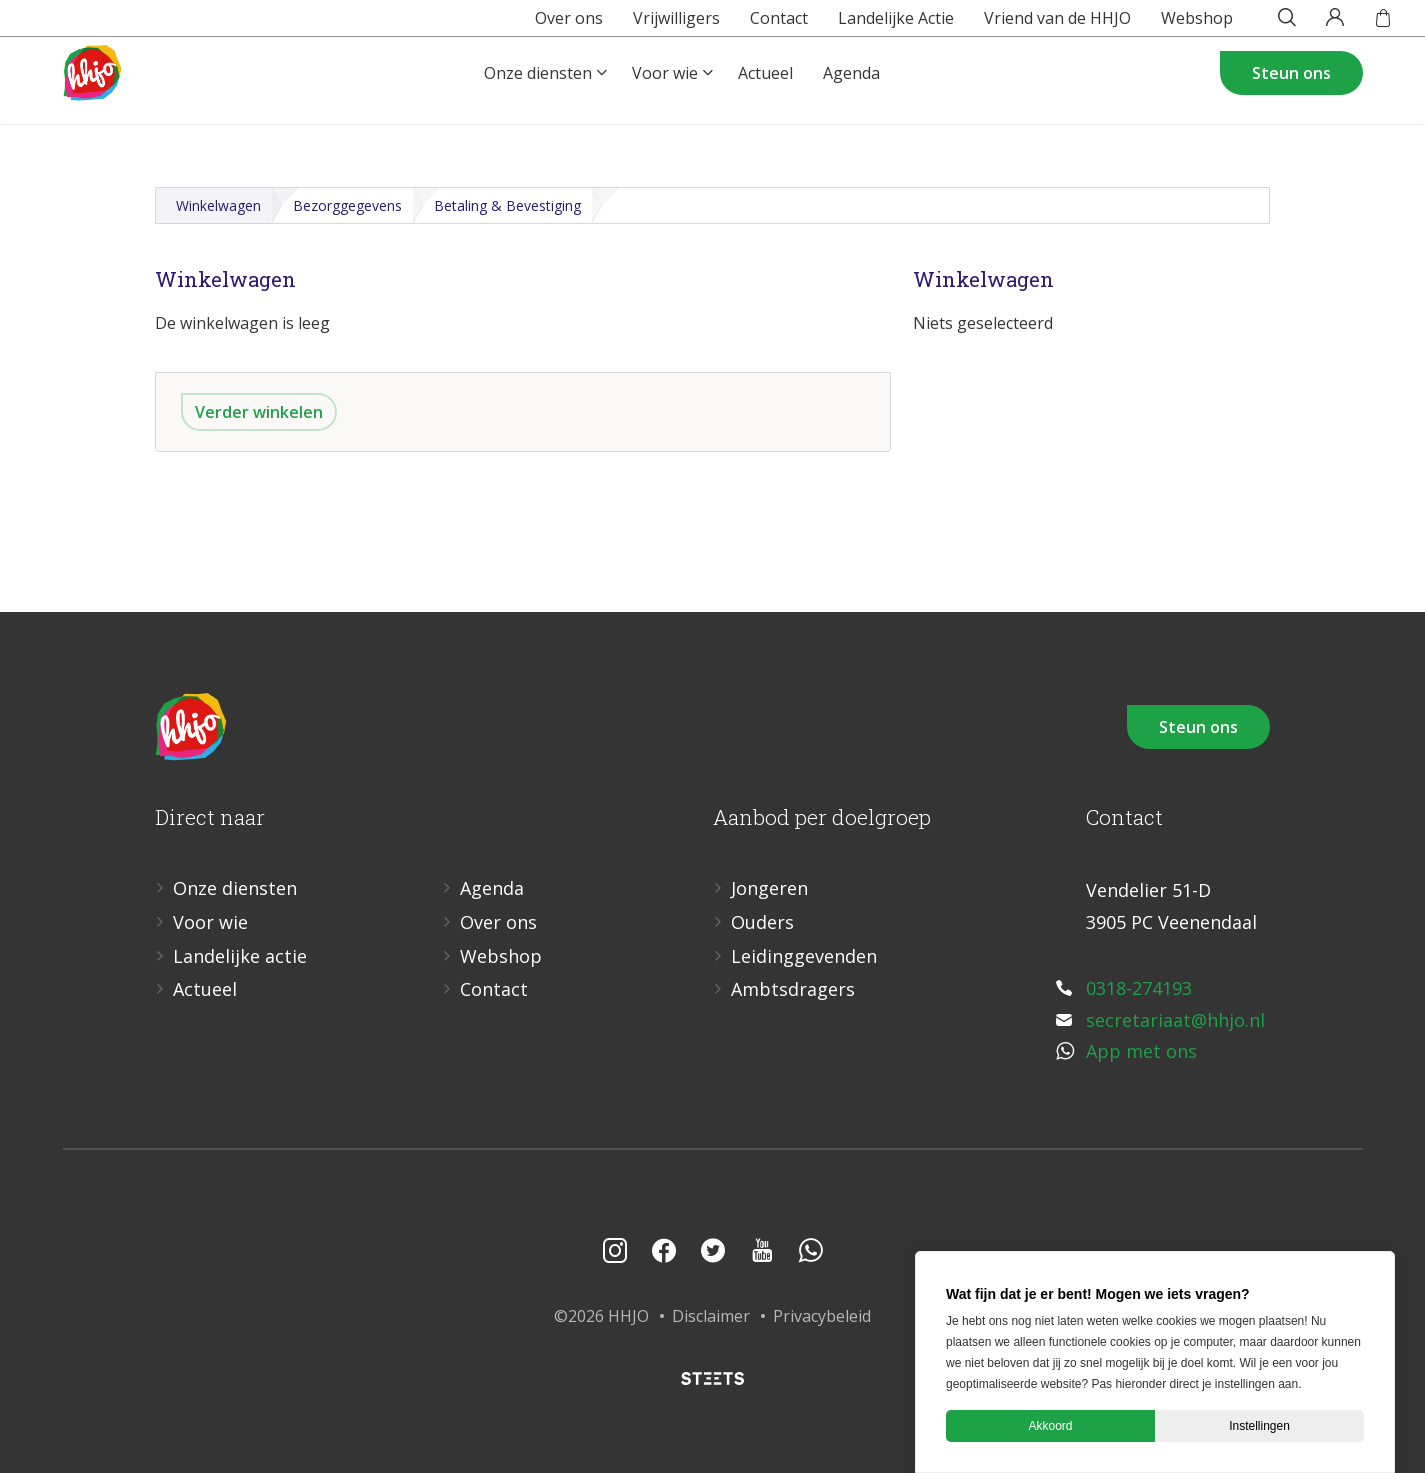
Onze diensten (538, 96)
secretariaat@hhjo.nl (1175, 1020)
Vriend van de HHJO (1026, 24)
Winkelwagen (218, 205)
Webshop (1166, 24)
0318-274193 (1139, 988)
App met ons (1141, 1051)
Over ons (538, 24)
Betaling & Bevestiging (507, 205)
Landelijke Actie (865, 24)
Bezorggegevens (347, 205)
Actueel (765, 96)
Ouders (762, 922)
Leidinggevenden (804, 956)
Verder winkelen (259, 412)
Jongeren (769, 888)
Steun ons (1291, 96)
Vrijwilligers (645, 24)
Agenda (851, 96)
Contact (748, 24)
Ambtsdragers (793, 989)
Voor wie (665, 96)
